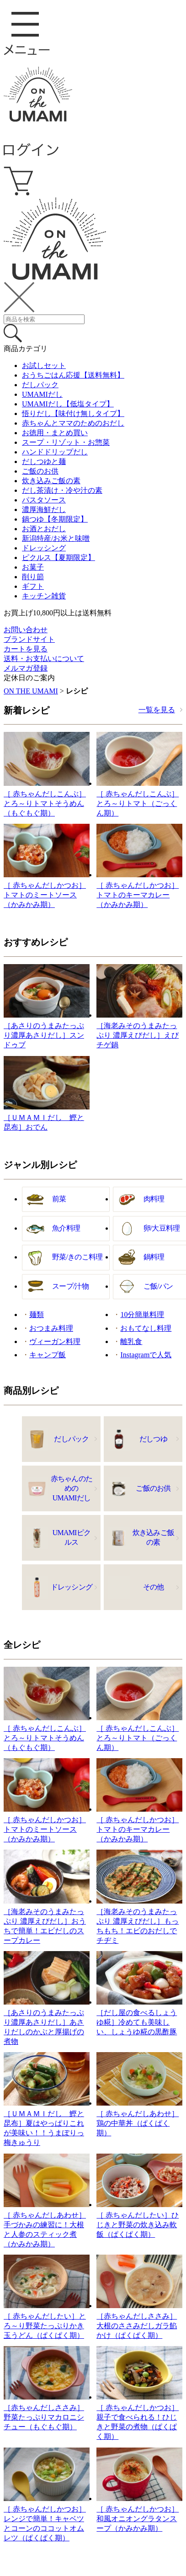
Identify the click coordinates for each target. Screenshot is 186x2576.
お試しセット (44, 365)
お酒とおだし (44, 529)
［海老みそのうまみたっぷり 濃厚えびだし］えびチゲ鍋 (137, 1035)
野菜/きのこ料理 (77, 1257)
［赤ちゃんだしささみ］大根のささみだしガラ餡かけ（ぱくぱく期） (136, 2325)
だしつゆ (153, 1439)
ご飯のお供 (40, 471)
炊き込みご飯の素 (51, 481)
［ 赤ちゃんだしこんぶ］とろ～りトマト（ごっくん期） (137, 803)
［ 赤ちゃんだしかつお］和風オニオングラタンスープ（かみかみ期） (137, 2518)
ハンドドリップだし (55, 452)
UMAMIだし (42, 394)
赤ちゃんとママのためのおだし (73, 423)
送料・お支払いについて (44, 658)
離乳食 (131, 1341)
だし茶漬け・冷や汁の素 (62, 490)
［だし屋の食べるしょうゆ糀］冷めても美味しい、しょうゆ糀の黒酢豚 (136, 2022)
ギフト (33, 586)
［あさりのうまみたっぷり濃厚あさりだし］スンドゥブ (44, 1035)
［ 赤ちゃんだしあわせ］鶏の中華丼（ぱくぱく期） (137, 2123)
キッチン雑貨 (44, 596)
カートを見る (26, 649)
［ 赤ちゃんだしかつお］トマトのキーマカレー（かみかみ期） (137, 894)
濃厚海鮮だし (44, 509)
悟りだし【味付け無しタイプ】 (73, 413)
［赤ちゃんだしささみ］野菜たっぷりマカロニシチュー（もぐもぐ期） (44, 2417)
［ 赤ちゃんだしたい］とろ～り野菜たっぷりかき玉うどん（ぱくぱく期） (45, 2325)
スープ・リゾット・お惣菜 (66, 442)
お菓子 (33, 567)
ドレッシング (44, 548)
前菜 (59, 1199)
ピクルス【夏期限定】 (58, 557)
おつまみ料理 (51, 1328)
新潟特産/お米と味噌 (56, 538)
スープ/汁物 (70, 1286)
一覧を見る (156, 710)
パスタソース (44, 500)
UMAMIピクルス (71, 1537)
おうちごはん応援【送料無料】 (73, 375)
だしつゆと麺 (44, 461)
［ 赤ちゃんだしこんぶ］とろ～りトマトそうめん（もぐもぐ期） (45, 803)
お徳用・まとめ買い (55, 433)
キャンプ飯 (47, 1355)
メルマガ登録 (26, 668)
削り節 (33, 577)
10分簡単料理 (142, 1314)
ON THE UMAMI (31, 691)
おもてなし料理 (145, 1328)
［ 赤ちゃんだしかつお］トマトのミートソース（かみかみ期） (45, 894)
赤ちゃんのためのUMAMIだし (71, 1488)
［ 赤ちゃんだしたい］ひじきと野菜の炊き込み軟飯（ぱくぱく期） (137, 2224)
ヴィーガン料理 (54, 1341)
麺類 (36, 1314)
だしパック (40, 385)
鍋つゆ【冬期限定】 (55, 519)
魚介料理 (66, 1228)
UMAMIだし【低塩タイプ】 (68, 404)
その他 (153, 1587)
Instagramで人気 (145, 1355)
